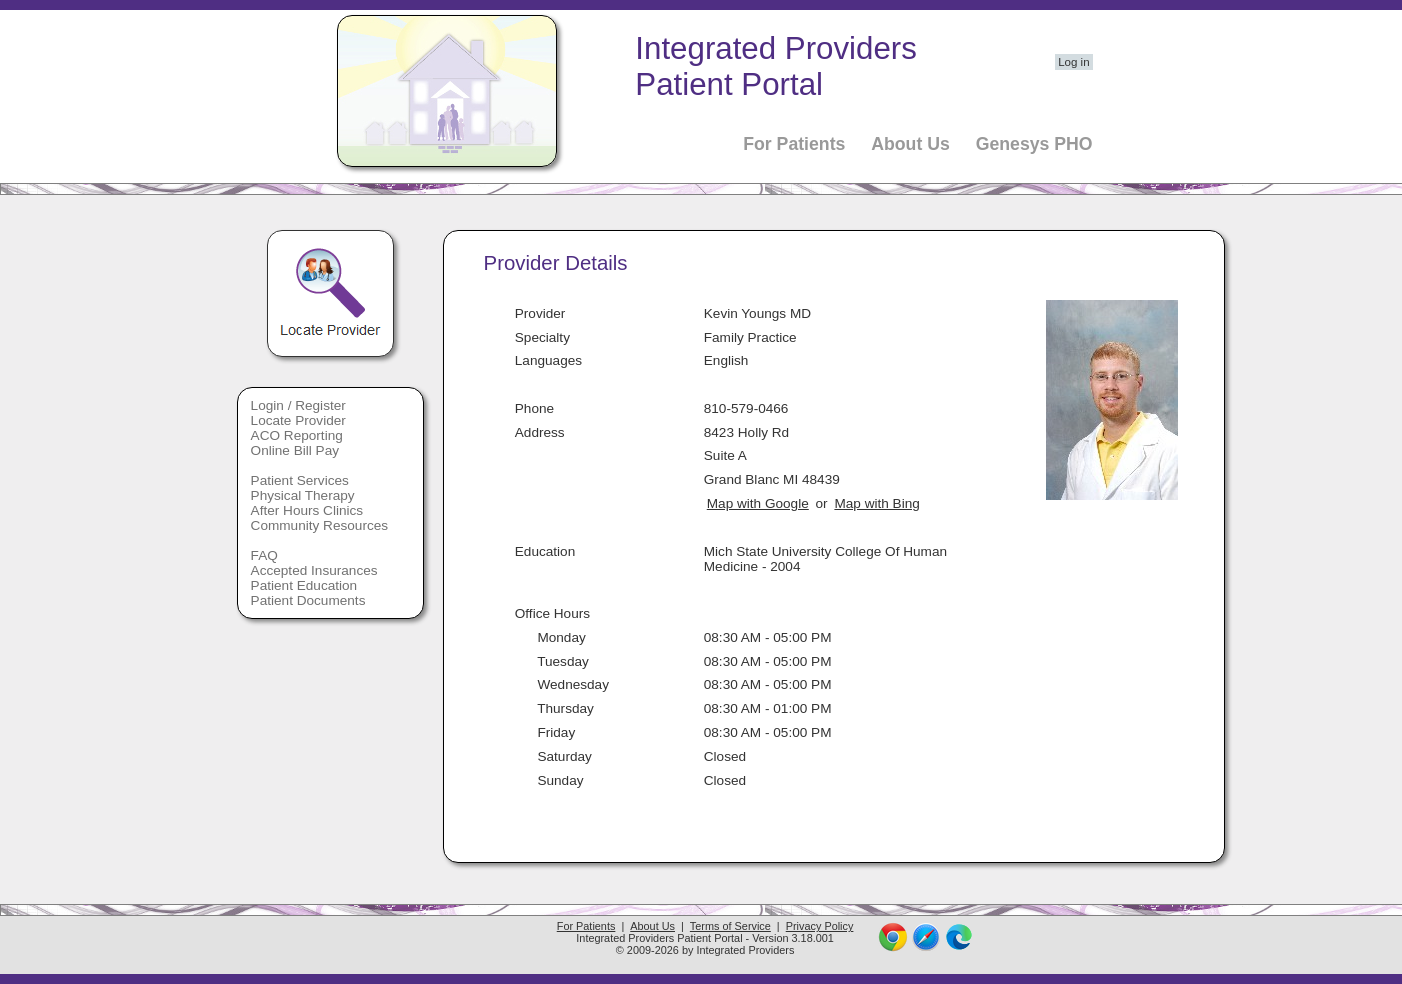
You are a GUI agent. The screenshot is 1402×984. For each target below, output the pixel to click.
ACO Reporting (297, 435)
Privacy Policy (820, 926)
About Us (910, 144)
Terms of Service (730, 926)
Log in (1073, 62)
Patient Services (300, 480)
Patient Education (304, 585)
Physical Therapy (303, 495)
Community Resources (320, 525)
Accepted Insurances (314, 570)
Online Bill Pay (295, 450)
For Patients (794, 144)
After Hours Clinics (307, 510)
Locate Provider (298, 420)
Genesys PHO (1034, 144)
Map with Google (758, 503)
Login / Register (298, 405)
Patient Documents (308, 600)
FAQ (264, 555)
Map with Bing (876, 503)
